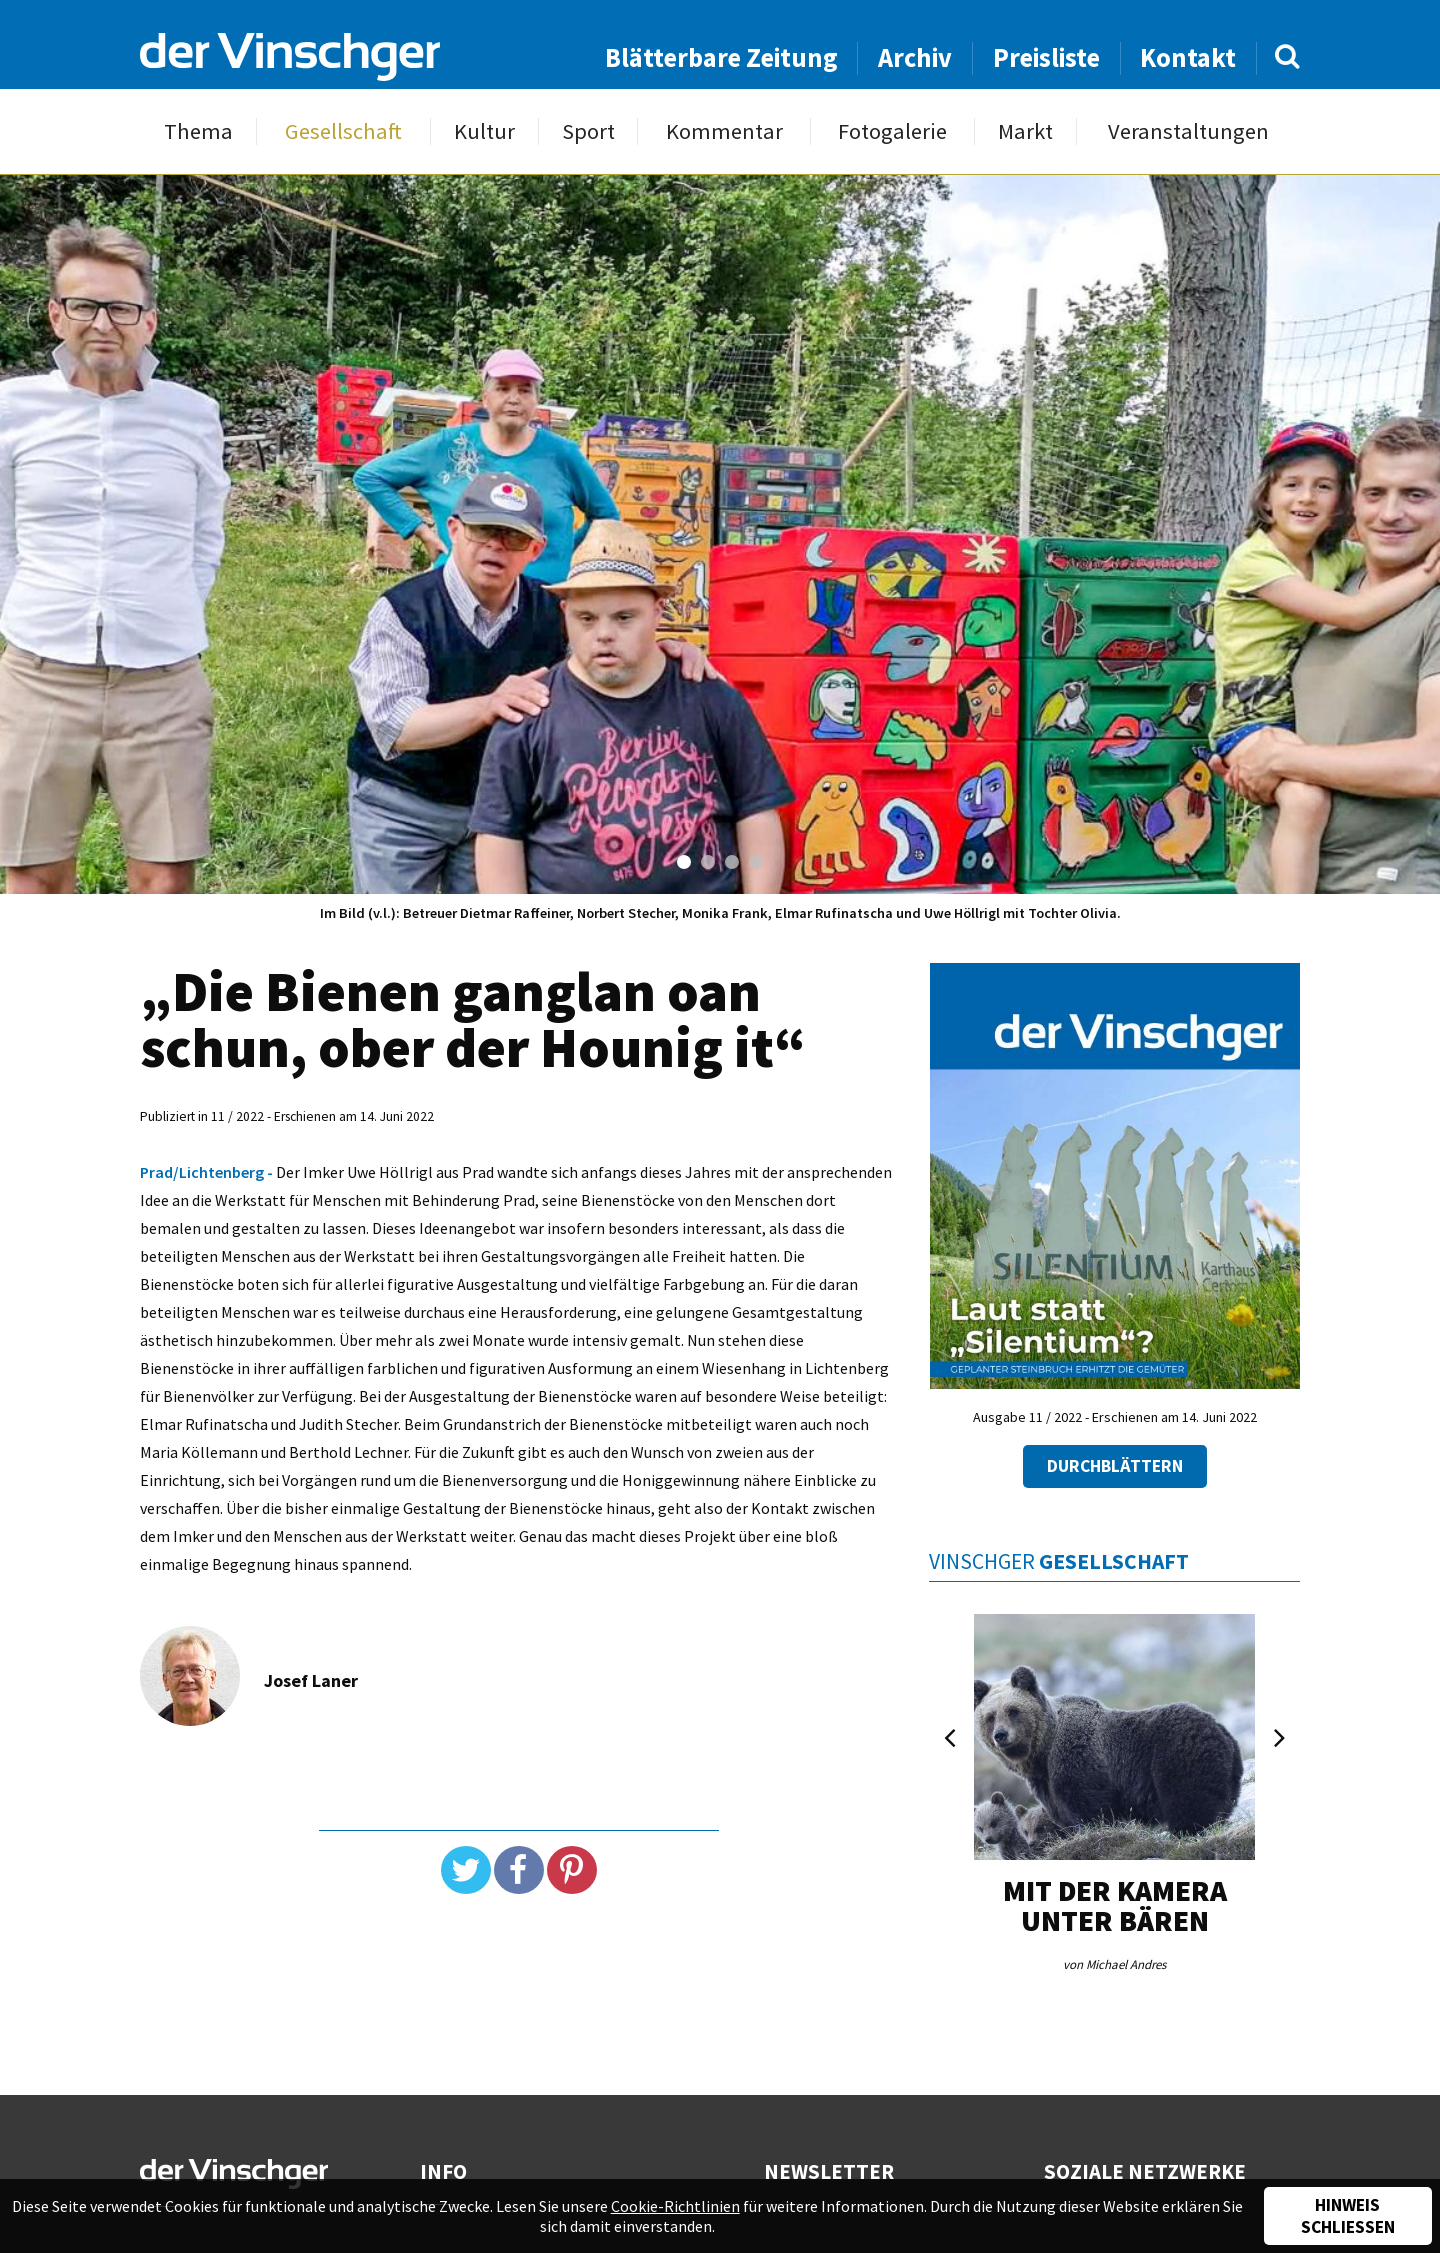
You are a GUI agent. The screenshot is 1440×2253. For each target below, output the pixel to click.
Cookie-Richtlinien (675, 2206)
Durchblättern (1115, 1466)
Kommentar (724, 131)
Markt (1025, 131)
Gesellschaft (343, 131)
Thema (198, 131)
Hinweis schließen (1348, 2216)
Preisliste (1046, 57)
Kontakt (1188, 57)
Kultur (484, 131)
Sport (588, 131)
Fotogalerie (892, 131)
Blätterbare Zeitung (721, 57)
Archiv (915, 57)
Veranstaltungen (1188, 131)
